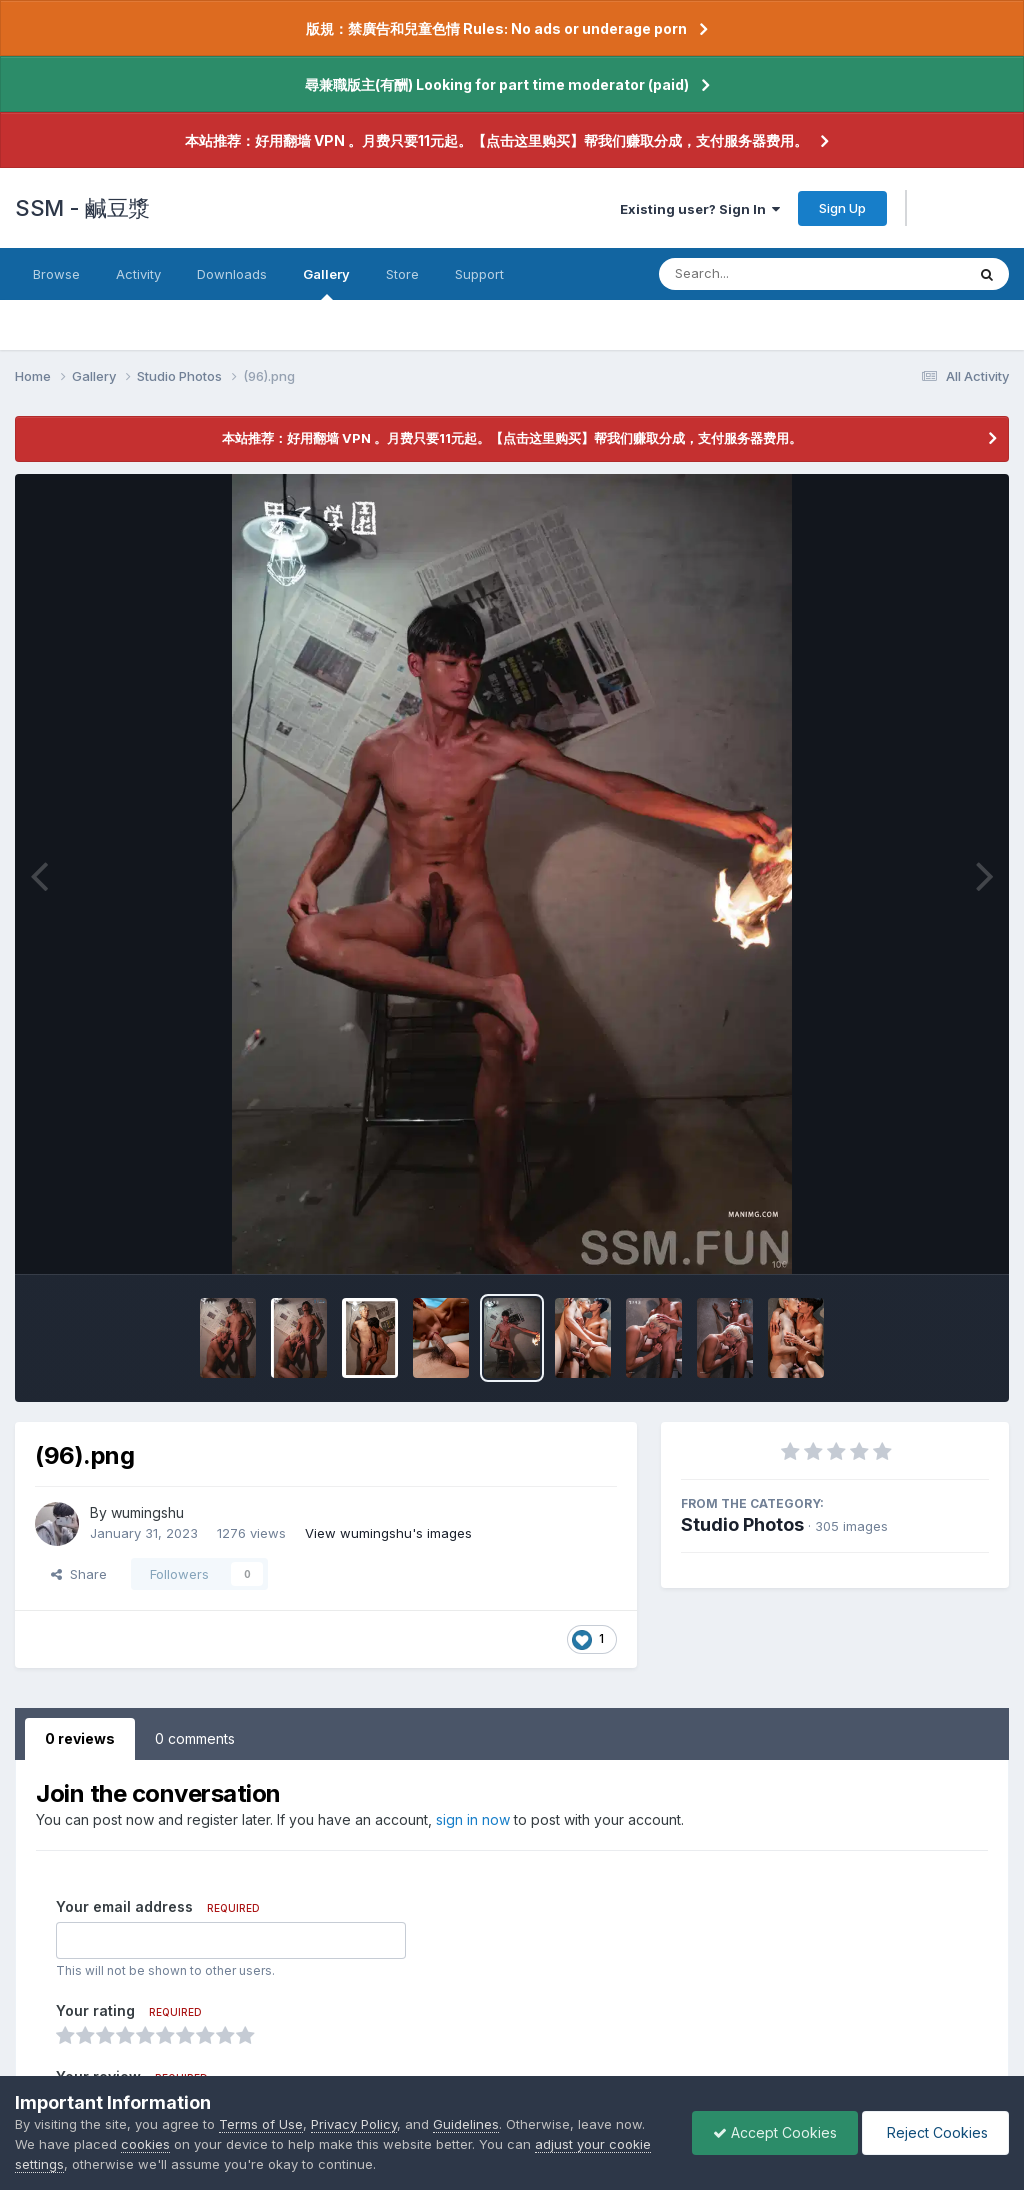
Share (79, 1574)
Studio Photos (742, 1524)
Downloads (232, 274)
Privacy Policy (354, 2124)
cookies (145, 2144)
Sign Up (842, 208)
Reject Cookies (935, 2132)
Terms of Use (261, 2124)
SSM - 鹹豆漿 (82, 208)
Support (479, 274)
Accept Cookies (775, 2132)
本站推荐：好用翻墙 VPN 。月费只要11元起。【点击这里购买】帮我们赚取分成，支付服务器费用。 (496, 140)
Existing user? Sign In (700, 209)
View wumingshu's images (388, 1533)
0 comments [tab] (195, 1738)
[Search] (757, 274)
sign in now (473, 1819)
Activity (138, 274)
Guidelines (466, 2124)
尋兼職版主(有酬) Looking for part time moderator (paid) (497, 84)
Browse (56, 274)
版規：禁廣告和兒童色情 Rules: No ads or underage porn (496, 28)
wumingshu (147, 1512)
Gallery (326, 283)
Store (402, 274)
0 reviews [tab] (80, 1738)
